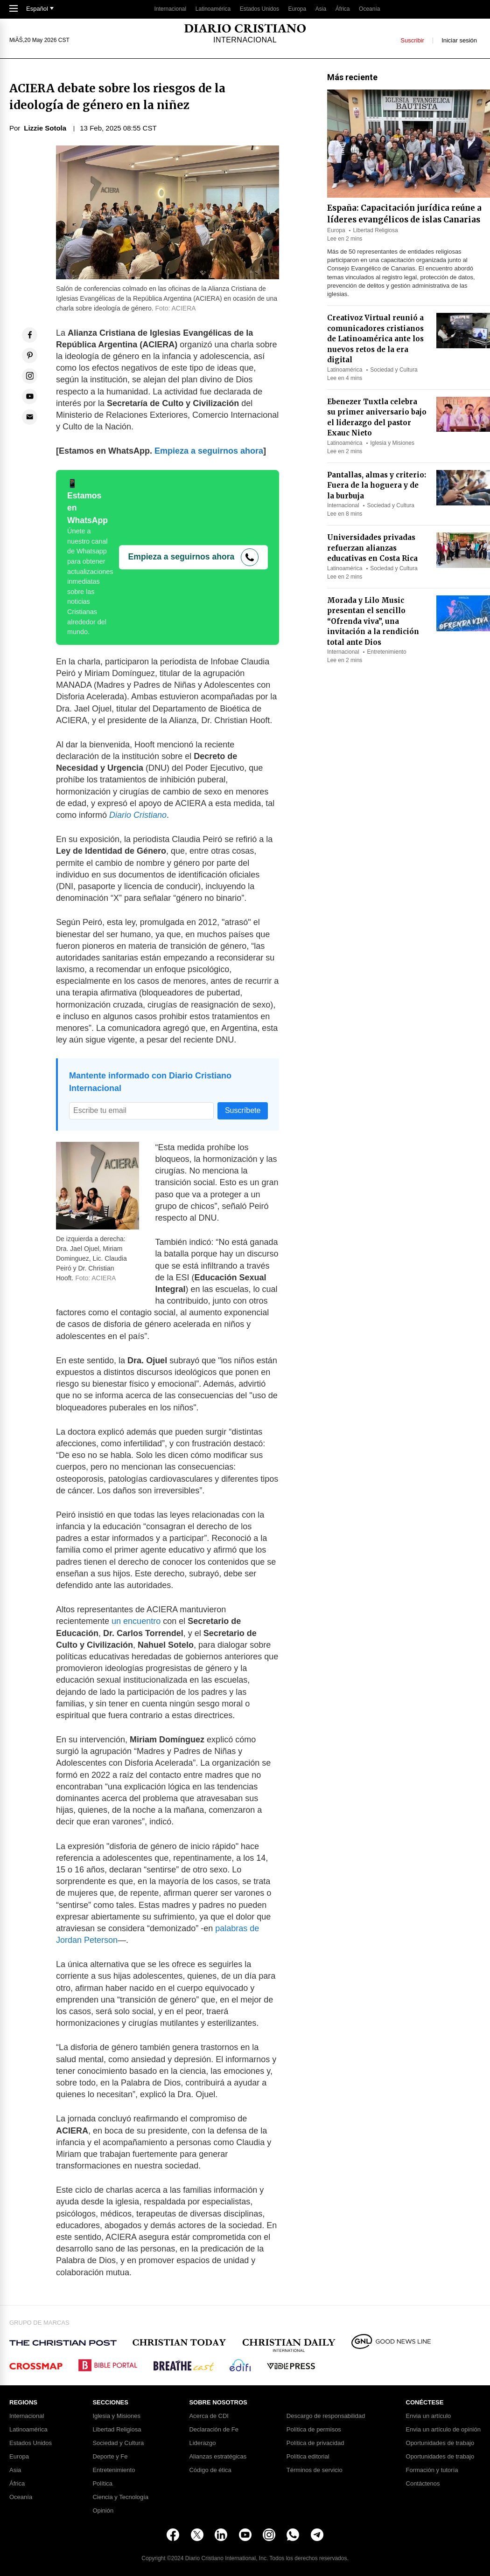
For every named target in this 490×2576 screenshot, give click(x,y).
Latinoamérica (213, 9)
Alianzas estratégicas (217, 2456)
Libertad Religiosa (375, 230)
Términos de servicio (315, 2470)
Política (102, 2483)
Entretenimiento (386, 652)
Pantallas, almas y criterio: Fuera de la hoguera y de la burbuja (376, 485)
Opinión (102, 2510)
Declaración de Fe (213, 2429)
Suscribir (412, 40)
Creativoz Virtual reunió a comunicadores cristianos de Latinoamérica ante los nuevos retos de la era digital (375, 338)
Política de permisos (314, 2429)
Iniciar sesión (459, 40)
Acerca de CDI (209, 2416)
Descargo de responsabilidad (326, 2416)
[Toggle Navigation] (13, 9)
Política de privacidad (315, 2443)
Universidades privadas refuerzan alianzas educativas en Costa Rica (372, 548)
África (343, 9)
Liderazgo (202, 2443)
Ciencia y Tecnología (120, 2497)
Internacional (170, 9)
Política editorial (308, 2456)
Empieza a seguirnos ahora (208, 451)
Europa (297, 9)
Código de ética (210, 2470)
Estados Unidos (259, 9)
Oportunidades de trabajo (440, 2443)
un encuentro (136, 1621)
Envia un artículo (428, 2416)
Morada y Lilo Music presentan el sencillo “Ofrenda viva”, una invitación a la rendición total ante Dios (373, 621)
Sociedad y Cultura (393, 369)
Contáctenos (423, 2483)
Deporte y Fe (109, 2456)
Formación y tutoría (432, 2470)
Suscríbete (242, 1110)
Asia (320, 9)
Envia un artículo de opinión (443, 2429)
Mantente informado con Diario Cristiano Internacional (150, 1082)
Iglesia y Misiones (392, 443)
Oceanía (369, 9)
